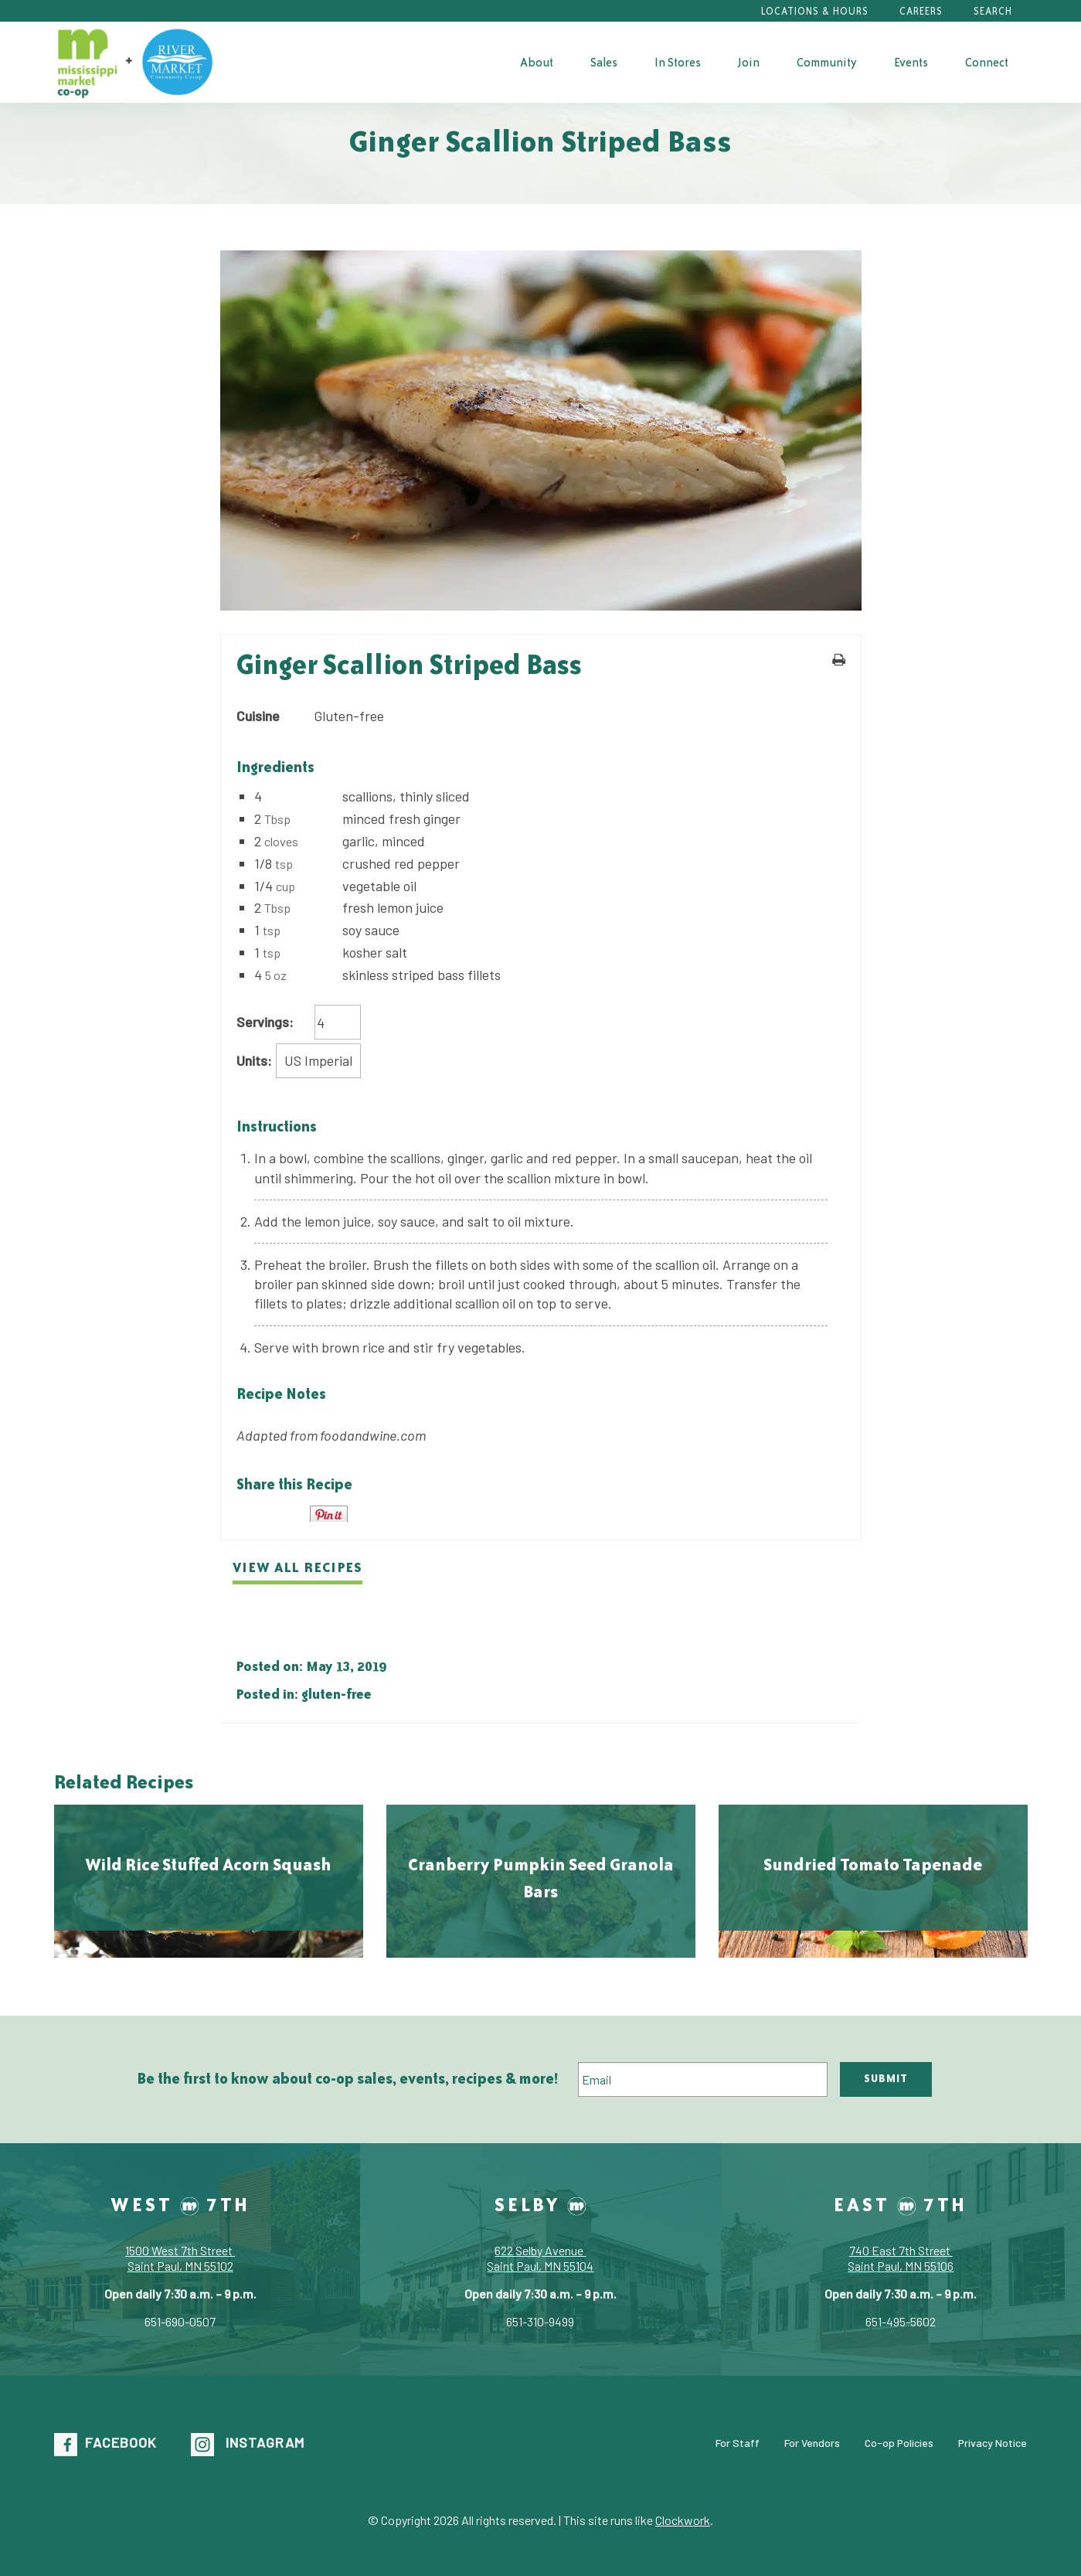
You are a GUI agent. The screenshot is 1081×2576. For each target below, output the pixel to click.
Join (749, 62)
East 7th (900, 2204)
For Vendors (812, 2442)
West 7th (180, 2204)
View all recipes (297, 1567)
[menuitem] (536, 62)
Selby (540, 2204)
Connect (986, 62)
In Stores (677, 62)
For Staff (738, 2442)
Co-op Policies (899, 2442)
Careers (921, 11)
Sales (603, 62)
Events (911, 62)
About (536, 62)
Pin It (329, 1514)
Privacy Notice (992, 2442)
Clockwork (682, 2520)
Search (993, 11)
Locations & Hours (815, 11)
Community (827, 62)
